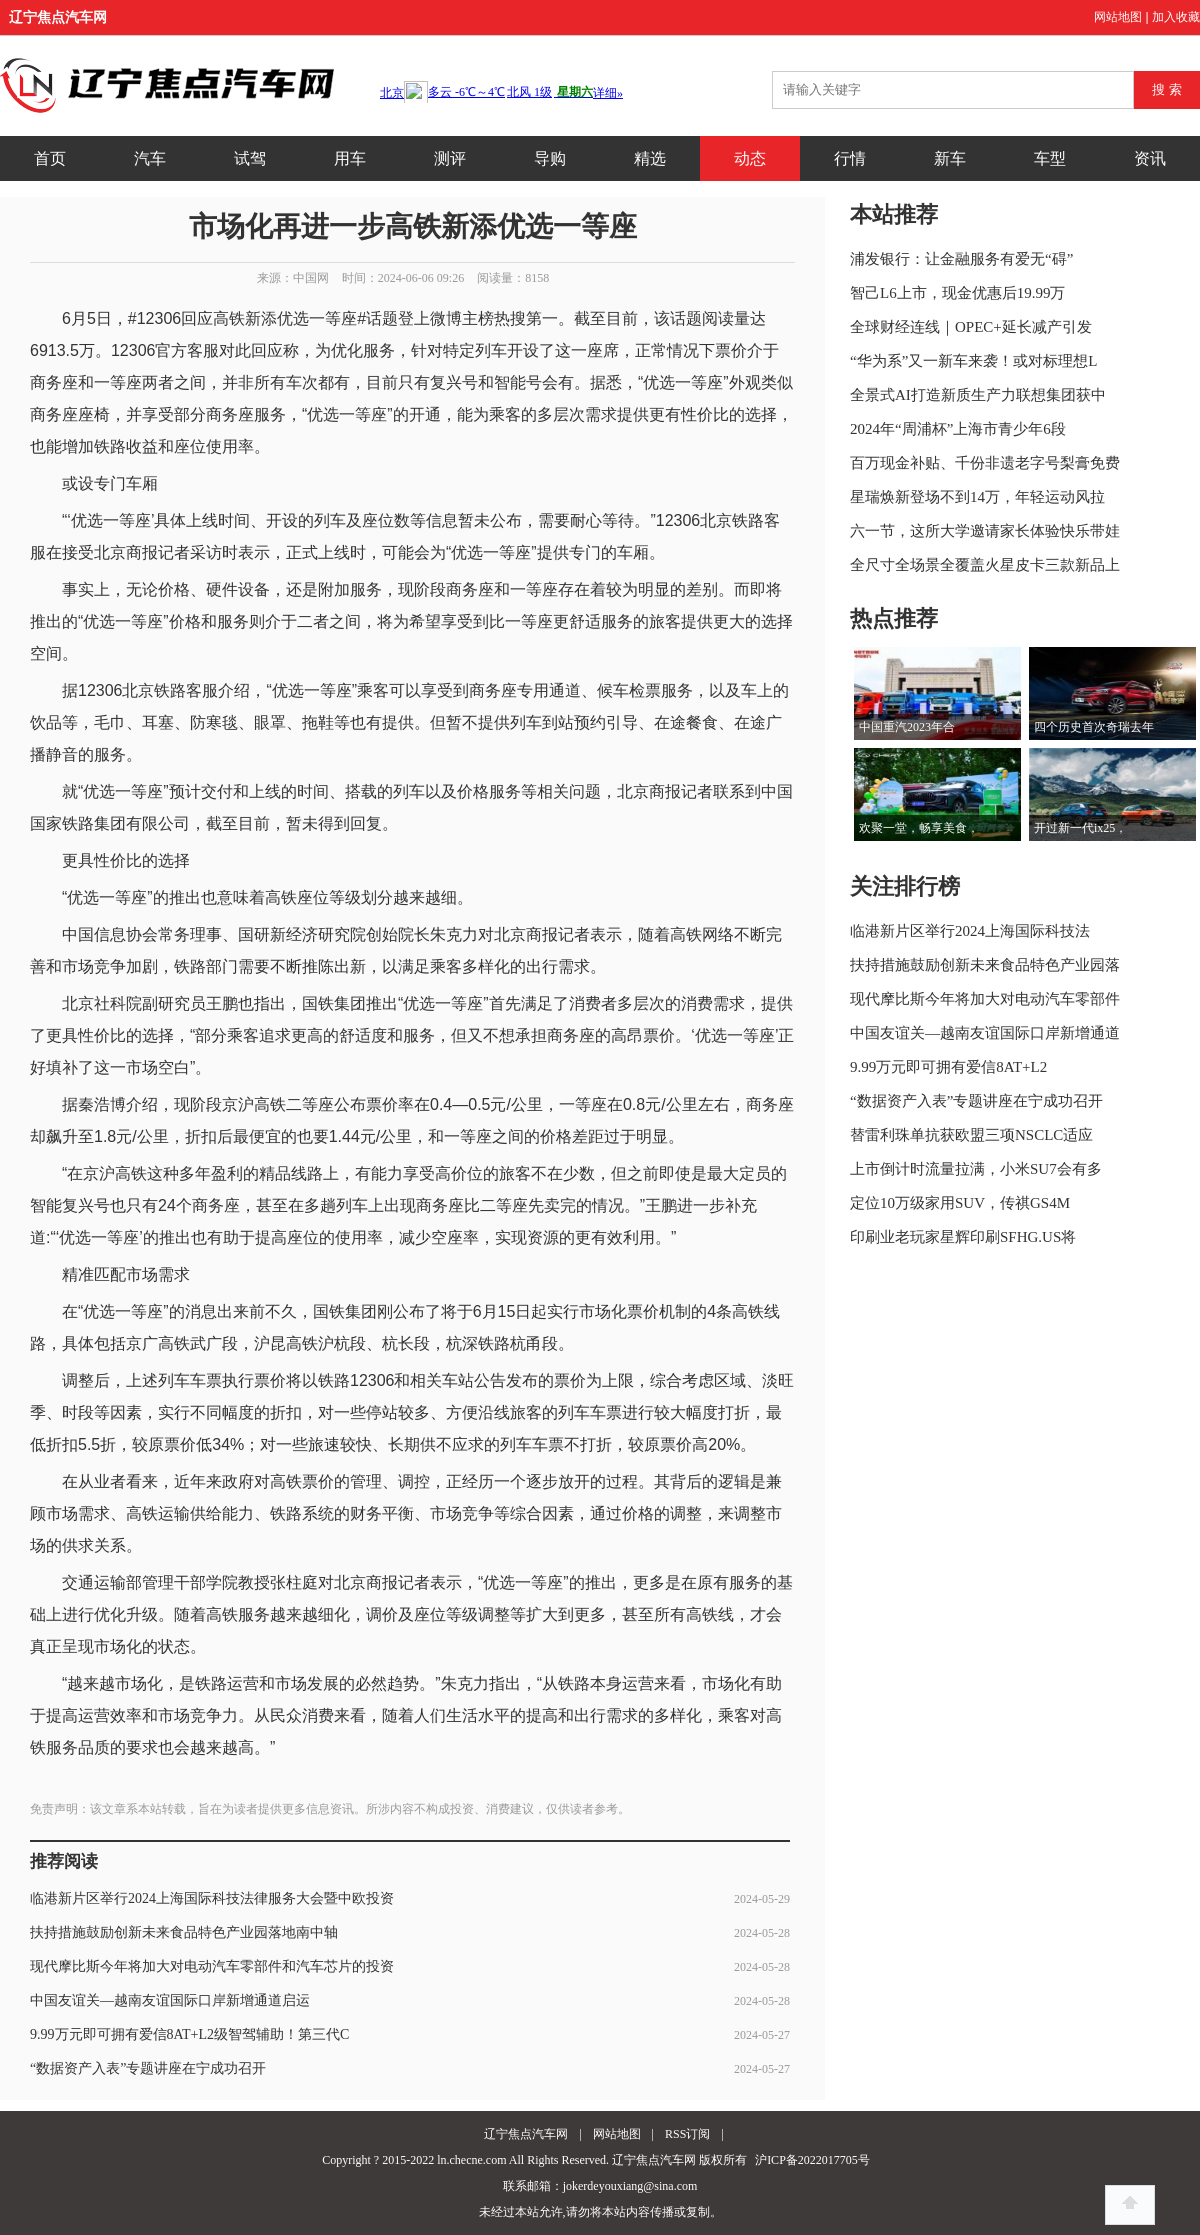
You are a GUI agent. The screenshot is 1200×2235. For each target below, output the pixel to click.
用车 (350, 158)
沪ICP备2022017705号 (812, 2160)
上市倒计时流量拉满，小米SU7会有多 (976, 1169)
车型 (1050, 158)
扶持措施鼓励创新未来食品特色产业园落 (985, 965)
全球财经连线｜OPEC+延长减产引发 (971, 327)
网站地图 (1118, 17)
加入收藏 (1176, 17)
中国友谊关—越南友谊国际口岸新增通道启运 (170, 2000)
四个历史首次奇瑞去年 (1094, 727)
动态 (750, 158)
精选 (650, 158)
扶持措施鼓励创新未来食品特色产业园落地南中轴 (184, 1932)
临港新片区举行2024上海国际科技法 (970, 931)
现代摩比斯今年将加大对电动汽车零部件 (985, 999)
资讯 (1150, 158)
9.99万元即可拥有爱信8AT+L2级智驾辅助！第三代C (189, 2034)
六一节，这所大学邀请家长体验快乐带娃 (985, 531)
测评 (450, 158)
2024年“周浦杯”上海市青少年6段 (958, 429)
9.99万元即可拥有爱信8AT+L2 (948, 1067)
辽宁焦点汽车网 (58, 17)
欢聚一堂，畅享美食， (919, 828)
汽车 (150, 158)
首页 (50, 158)
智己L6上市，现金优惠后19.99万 (957, 293)
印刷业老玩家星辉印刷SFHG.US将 (963, 1237)
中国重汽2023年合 (907, 727)
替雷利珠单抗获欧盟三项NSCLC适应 (971, 1135)
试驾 (250, 158)
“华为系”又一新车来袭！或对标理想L (973, 361)
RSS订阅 (687, 2134)
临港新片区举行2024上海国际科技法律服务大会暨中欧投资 (212, 1898)
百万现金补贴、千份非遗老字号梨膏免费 (985, 463)
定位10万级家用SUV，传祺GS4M (960, 1203)
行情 (850, 158)
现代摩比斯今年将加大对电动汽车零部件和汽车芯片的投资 (212, 1966)
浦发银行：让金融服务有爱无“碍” (961, 259)
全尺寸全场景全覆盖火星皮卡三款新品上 (985, 565)
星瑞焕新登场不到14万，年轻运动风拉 (977, 497)
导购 (550, 158)
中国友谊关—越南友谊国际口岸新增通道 (985, 1033)
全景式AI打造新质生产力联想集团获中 (978, 395)
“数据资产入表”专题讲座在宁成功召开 (148, 2068)
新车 (950, 158)
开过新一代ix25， (1080, 828)
